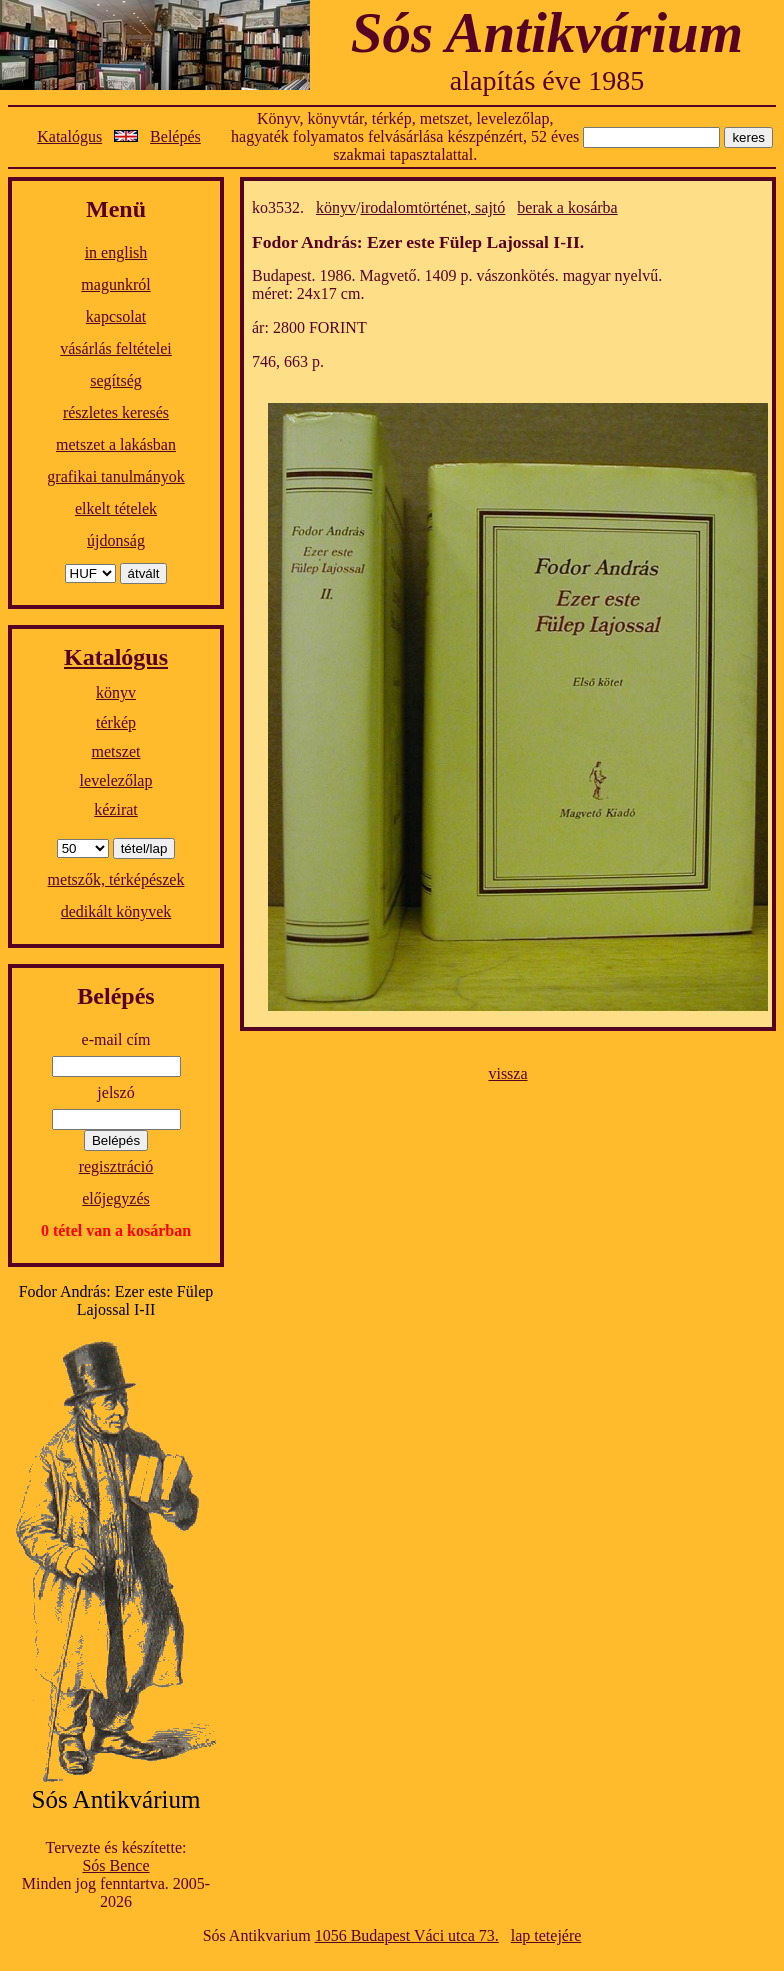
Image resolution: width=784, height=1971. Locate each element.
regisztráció (116, 1166)
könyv (116, 692)
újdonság (116, 540)
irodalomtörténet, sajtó (432, 207)
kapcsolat (116, 316)
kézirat (116, 809)
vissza (507, 1073)
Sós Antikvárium (547, 32)
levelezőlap (116, 780)
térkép (116, 722)
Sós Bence (115, 1865)
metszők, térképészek (116, 879)
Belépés (175, 136)
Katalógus (69, 136)
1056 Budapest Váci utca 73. (407, 1935)
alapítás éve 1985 (547, 80)
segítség (116, 380)
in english (116, 252)
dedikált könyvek (116, 911)
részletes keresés (116, 412)
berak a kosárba (567, 207)
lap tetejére (546, 1935)
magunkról (115, 284)
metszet (116, 751)
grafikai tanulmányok (115, 476)
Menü (116, 209)
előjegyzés (116, 1198)
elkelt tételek (116, 508)
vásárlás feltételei (116, 348)
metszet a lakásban (116, 444)
